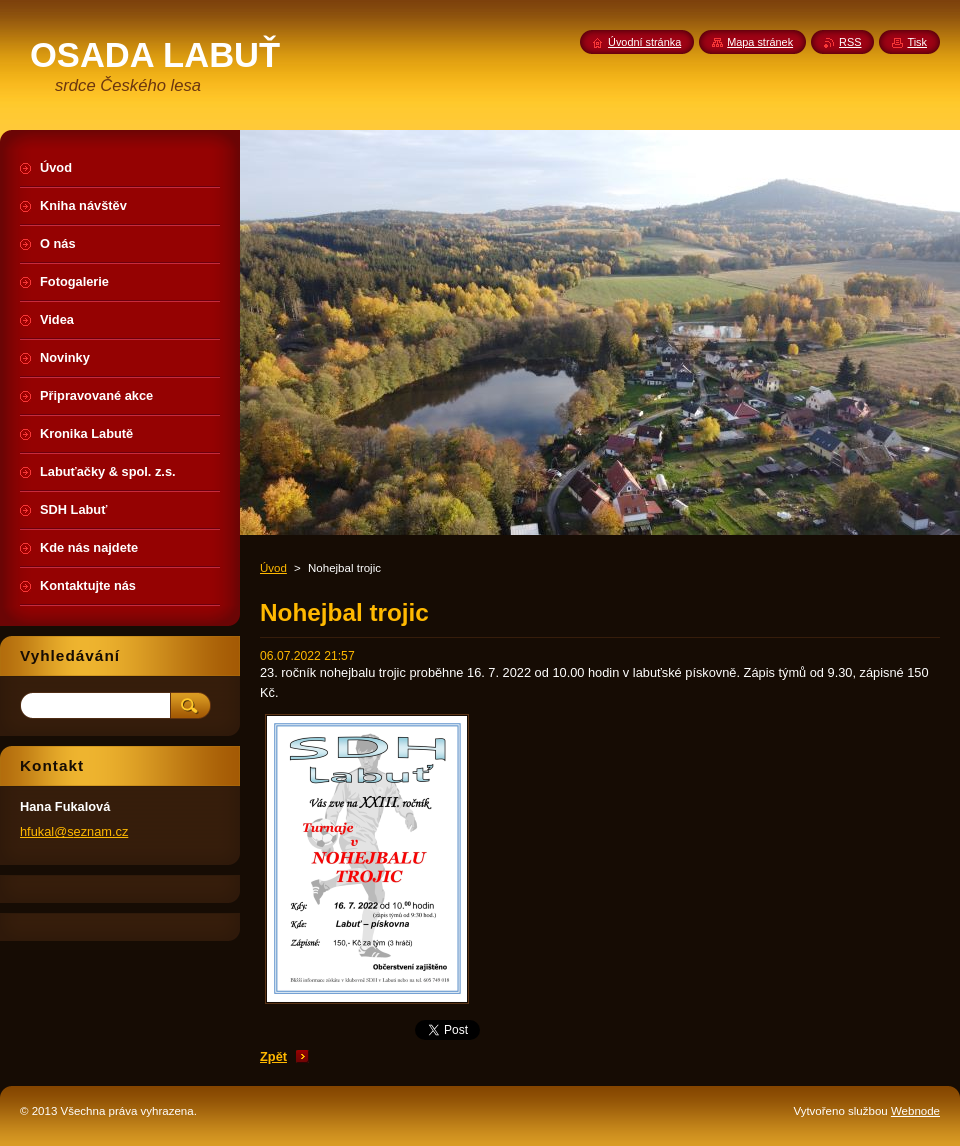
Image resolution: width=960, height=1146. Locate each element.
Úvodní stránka (644, 42)
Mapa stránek (760, 42)
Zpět (273, 1056)
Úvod (273, 568)
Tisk (917, 42)
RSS (850, 42)
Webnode (915, 1111)
